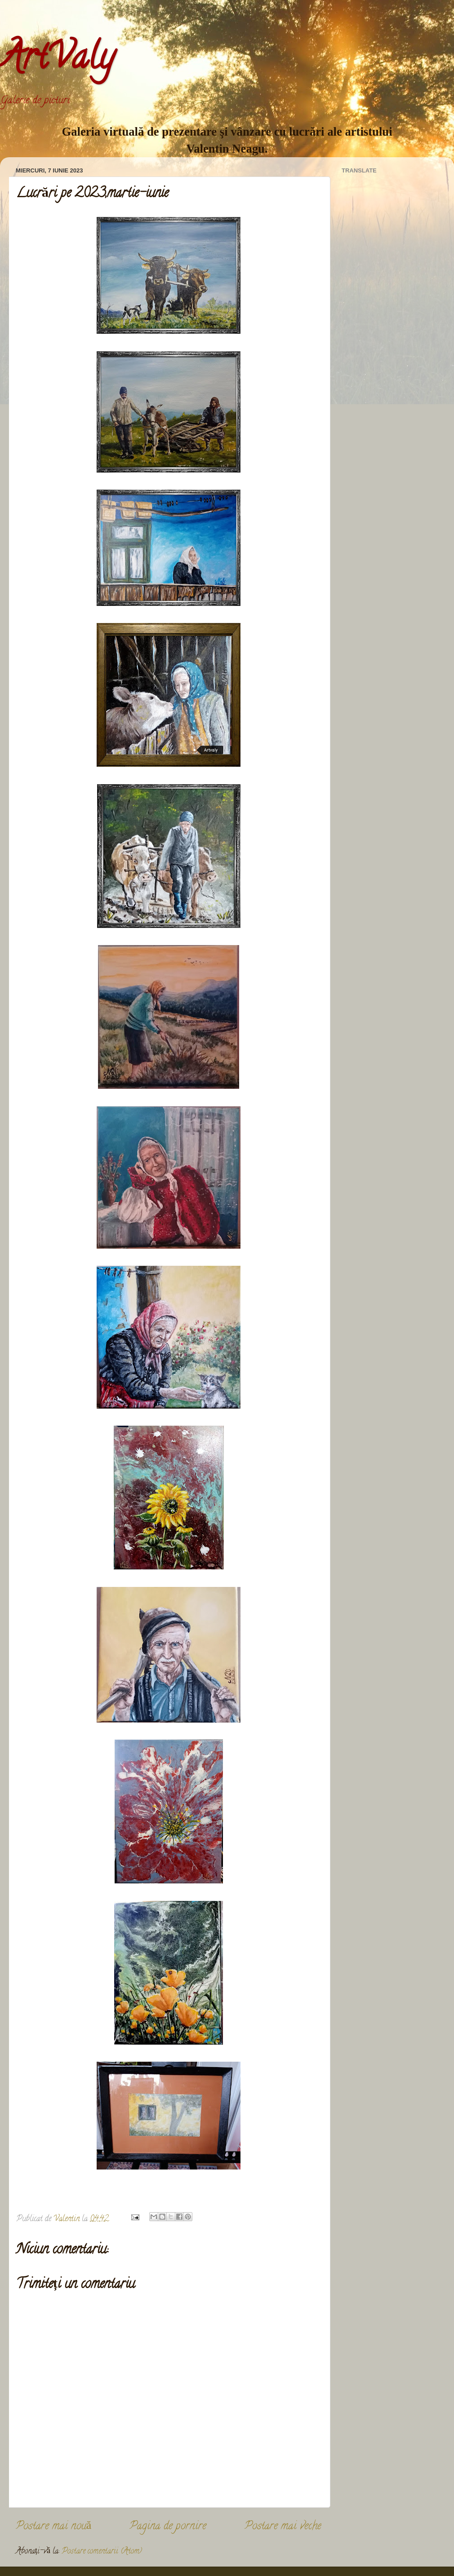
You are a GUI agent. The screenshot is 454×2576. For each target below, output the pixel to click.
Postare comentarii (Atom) (102, 2551)
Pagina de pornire (167, 2527)
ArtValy (57, 60)
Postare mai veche (283, 2527)
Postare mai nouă (53, 2527)
